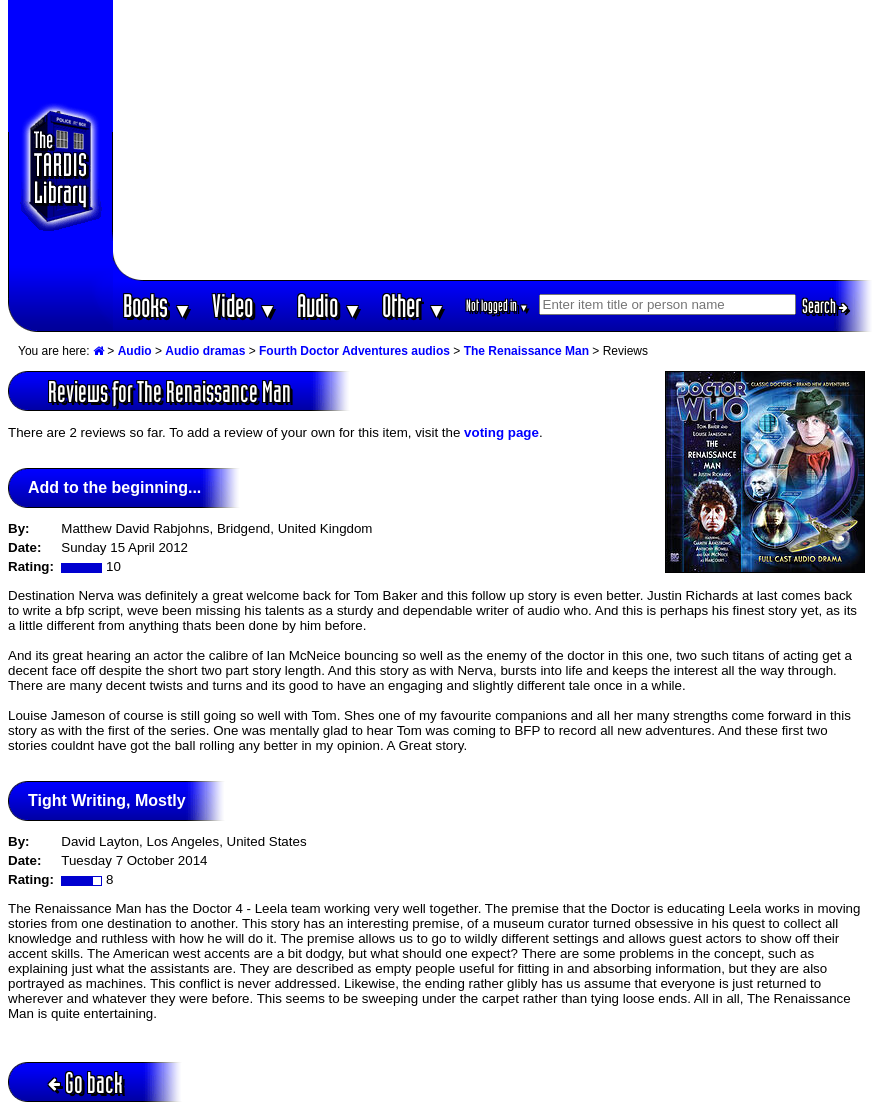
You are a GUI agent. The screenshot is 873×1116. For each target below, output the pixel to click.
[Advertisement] (493, 140)
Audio (329, 305)
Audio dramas (205, 351)
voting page (501, 432)
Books (157, 305)
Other (414, 305)
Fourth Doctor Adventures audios (354, 351)
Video (244, 305)
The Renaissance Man (526, 351)
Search (825, 306)
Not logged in (497, 305)
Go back (85, 1082)
